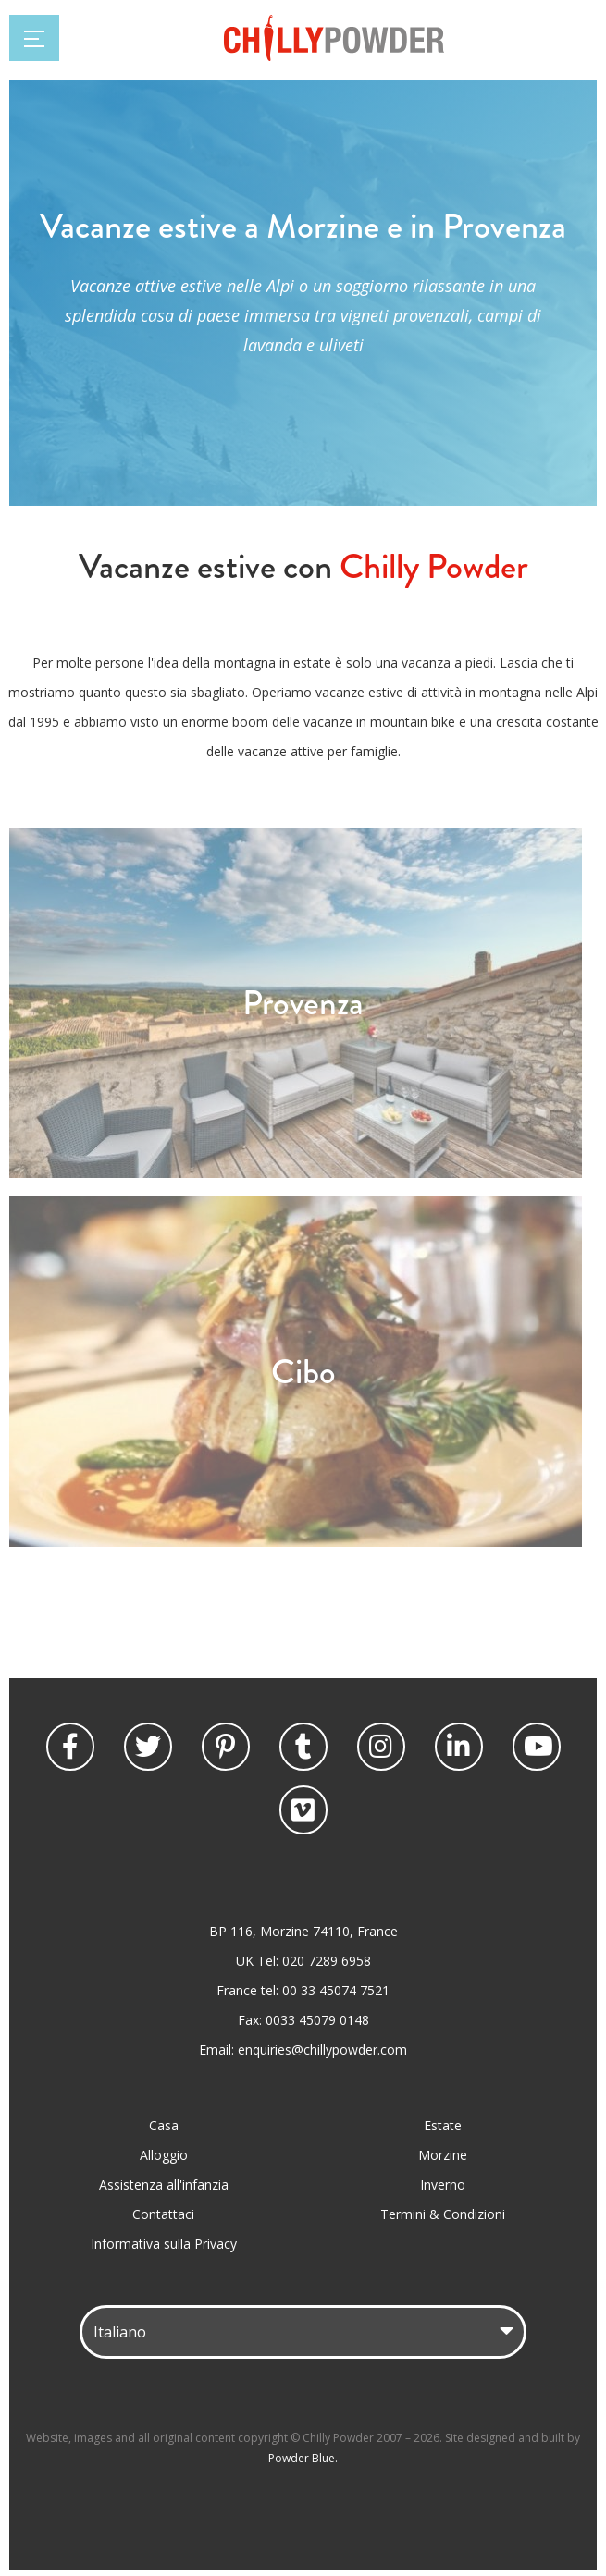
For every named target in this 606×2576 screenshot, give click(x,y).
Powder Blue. (303, 2458)
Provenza (303, 1002)
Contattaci (163, 2214)
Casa (164, 2125)
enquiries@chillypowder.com (322, 2049)
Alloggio (164, 2155)
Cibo (303, 1371)
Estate (443, 2125)
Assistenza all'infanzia (164, 2184)
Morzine (442, 2155)
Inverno (442, 2184)
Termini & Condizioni (442, 2214)
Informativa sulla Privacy (164, 2243)
